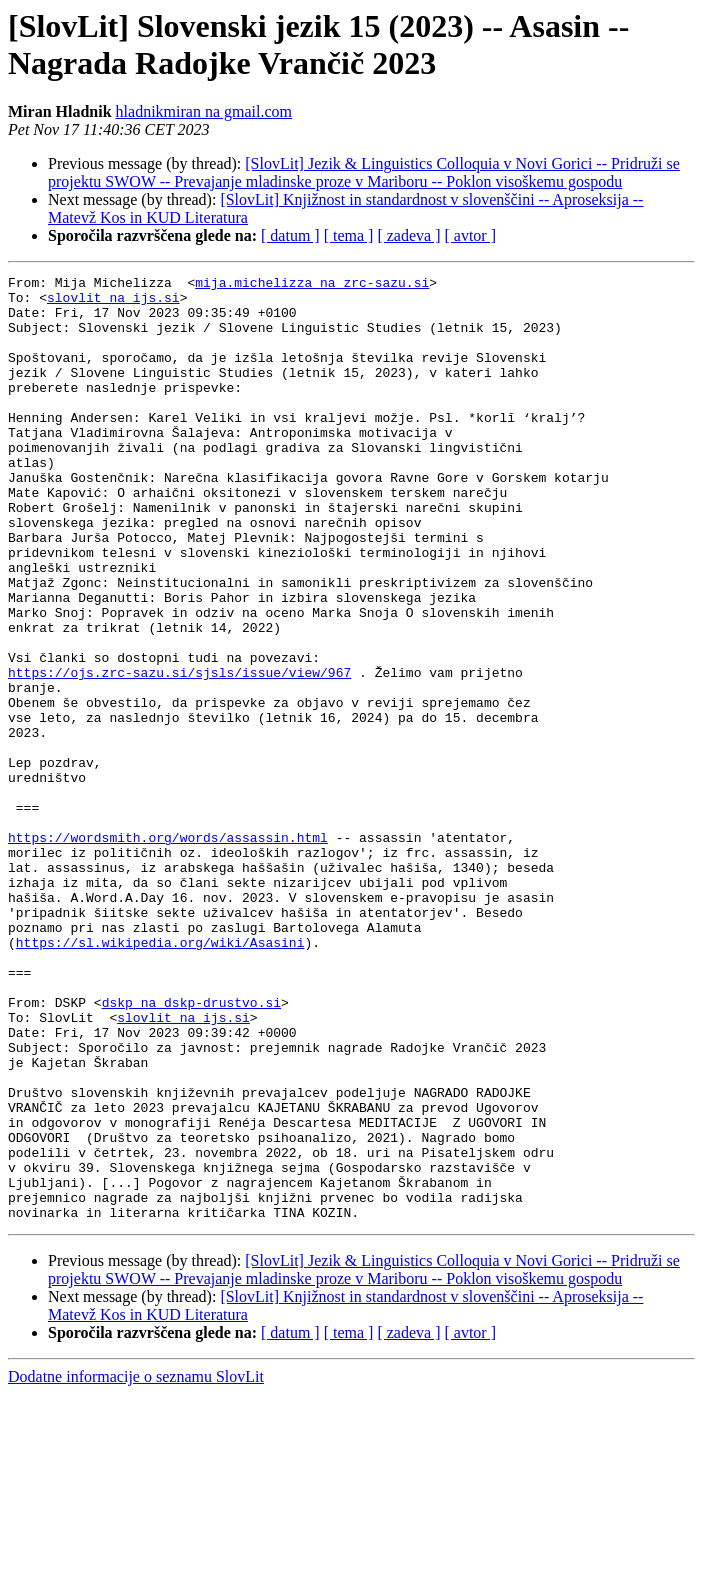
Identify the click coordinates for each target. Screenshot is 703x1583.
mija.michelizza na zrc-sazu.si (312, 285)
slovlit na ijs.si (113, 303)
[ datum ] (290, 235)
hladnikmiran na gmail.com (204, 111)
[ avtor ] (470, 235)
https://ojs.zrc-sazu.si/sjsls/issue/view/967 (179, 753)
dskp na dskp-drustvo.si (191, 1149)
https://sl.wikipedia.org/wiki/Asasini (160, 1077)
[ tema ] (349, 235)
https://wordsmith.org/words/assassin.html (168, 951)
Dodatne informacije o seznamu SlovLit (136, 1565)
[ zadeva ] (408, 235)
